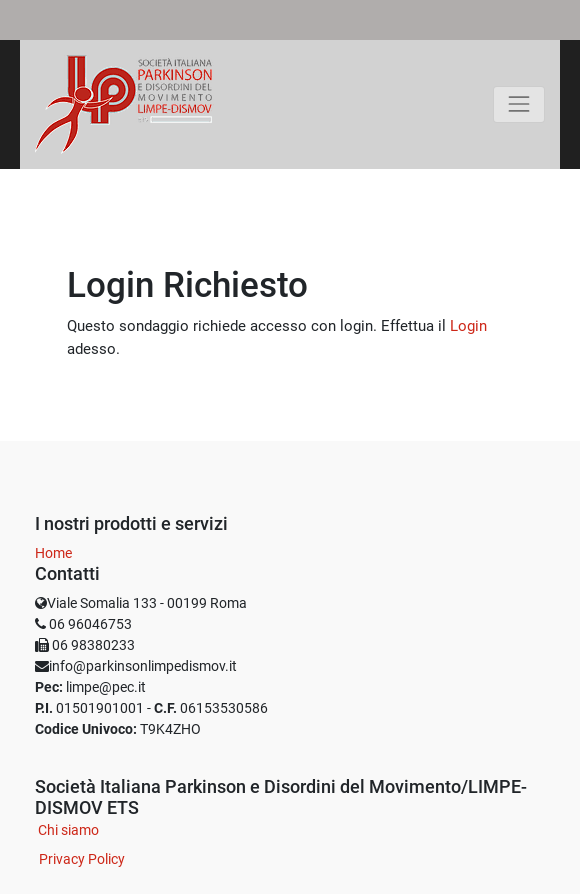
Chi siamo (68, 830)
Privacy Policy (82, 859)
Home (53, 553)
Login (468, 326)
